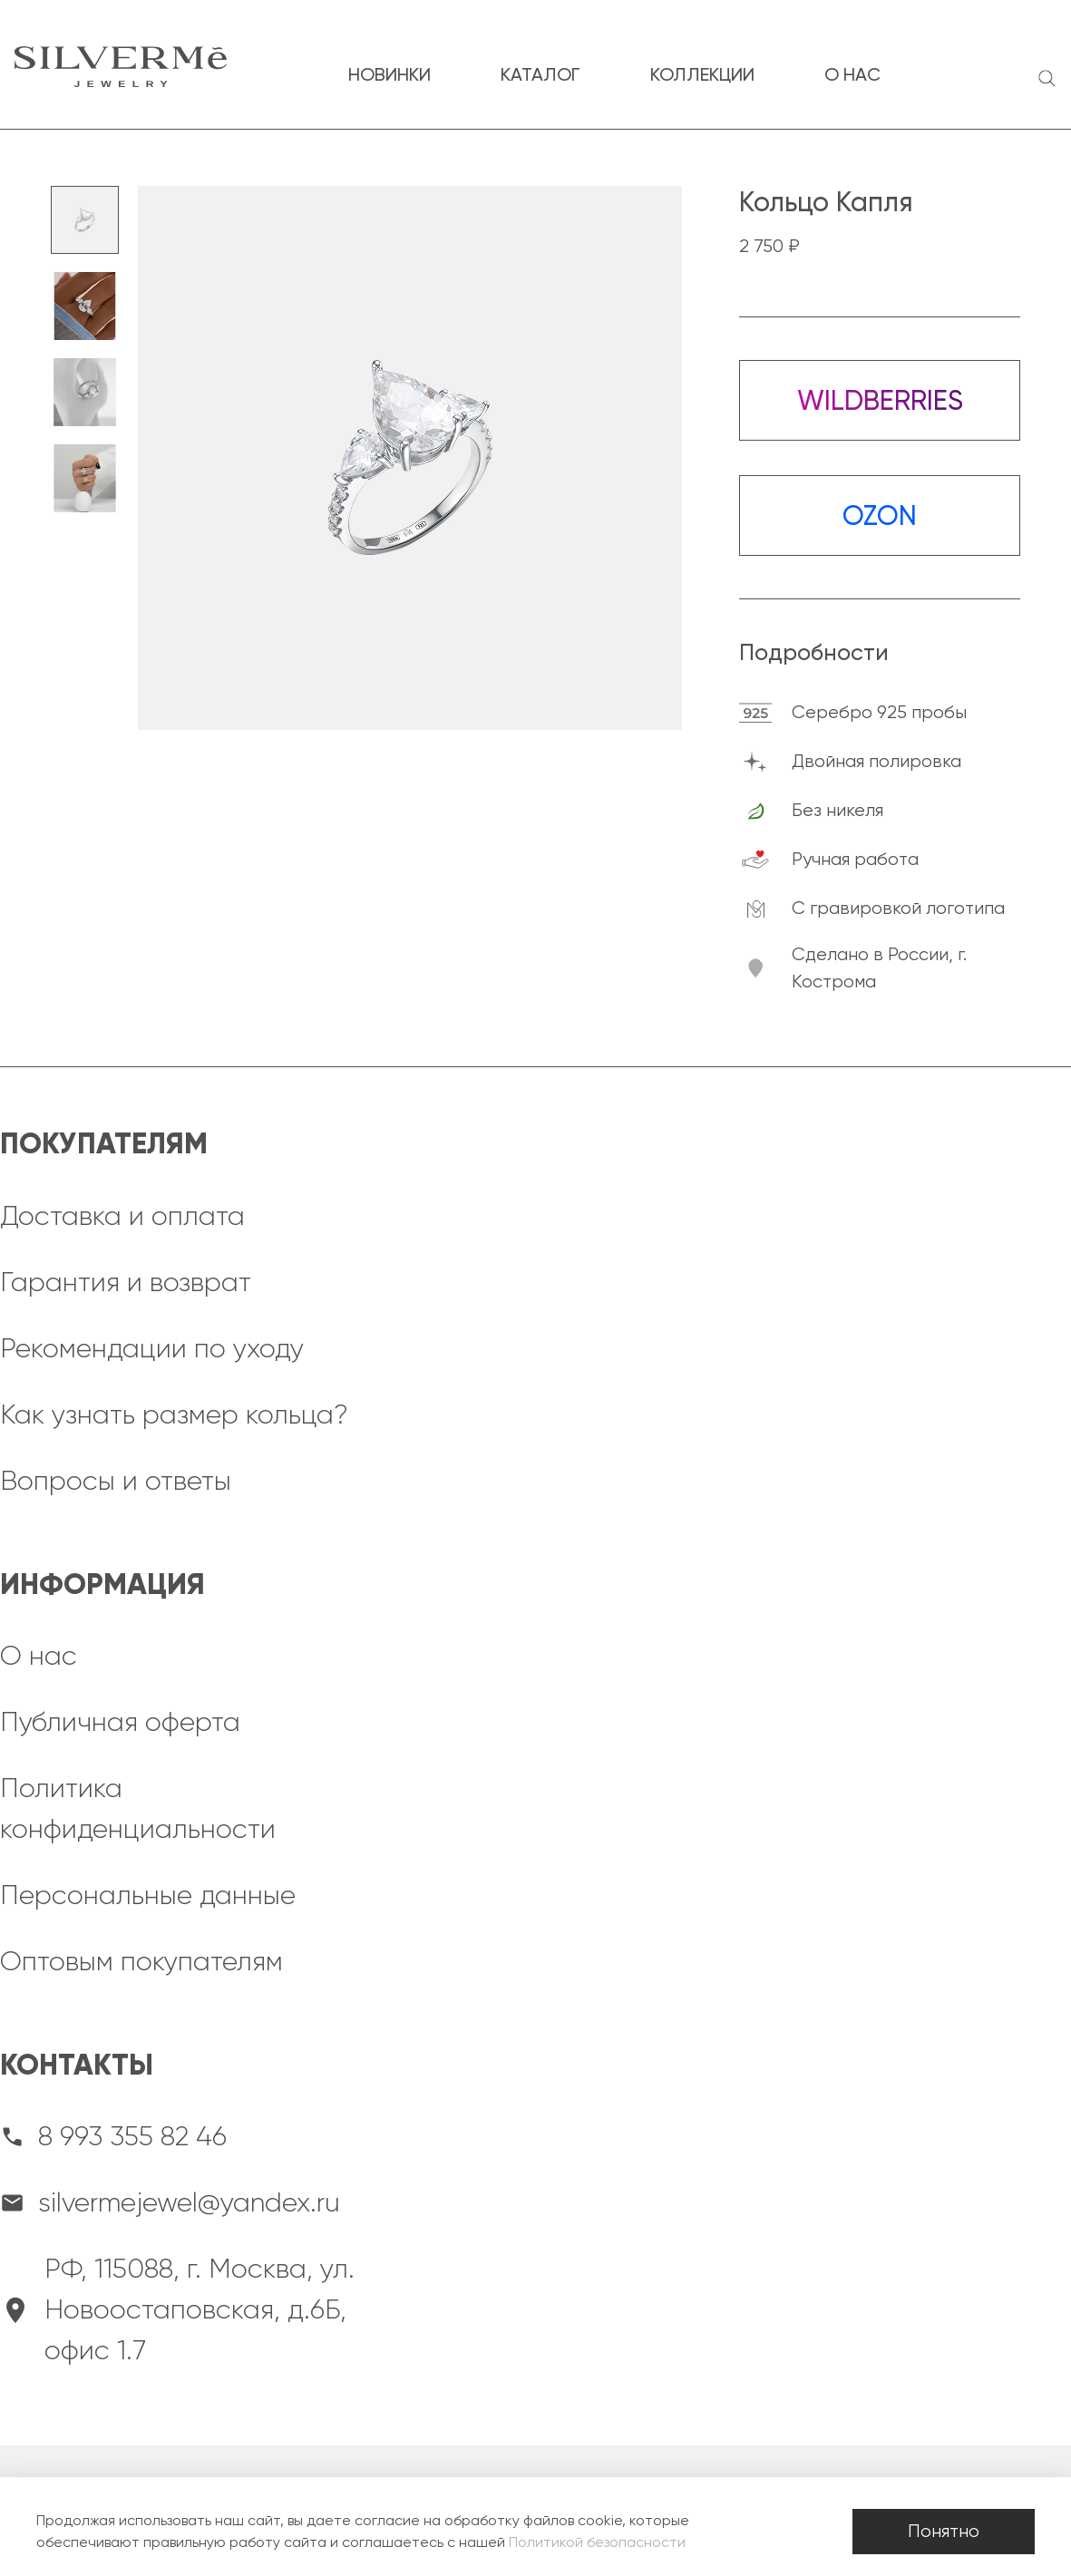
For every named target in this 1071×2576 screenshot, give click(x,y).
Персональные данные (148, 1895)
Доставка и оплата (122, 1216)
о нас (852, 74)
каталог (540, 74)
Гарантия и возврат (125, 1282)
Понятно (943, 2531)
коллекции (702, 74)
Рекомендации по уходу (152, 1348)
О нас (38, 1655)
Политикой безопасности (597, 2542)
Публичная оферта (120, 1721)
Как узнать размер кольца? (174, 1414)
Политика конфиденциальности (138, 1808)
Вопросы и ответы (115, 1480)
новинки (389, 74)
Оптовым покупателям (141, 1961)
